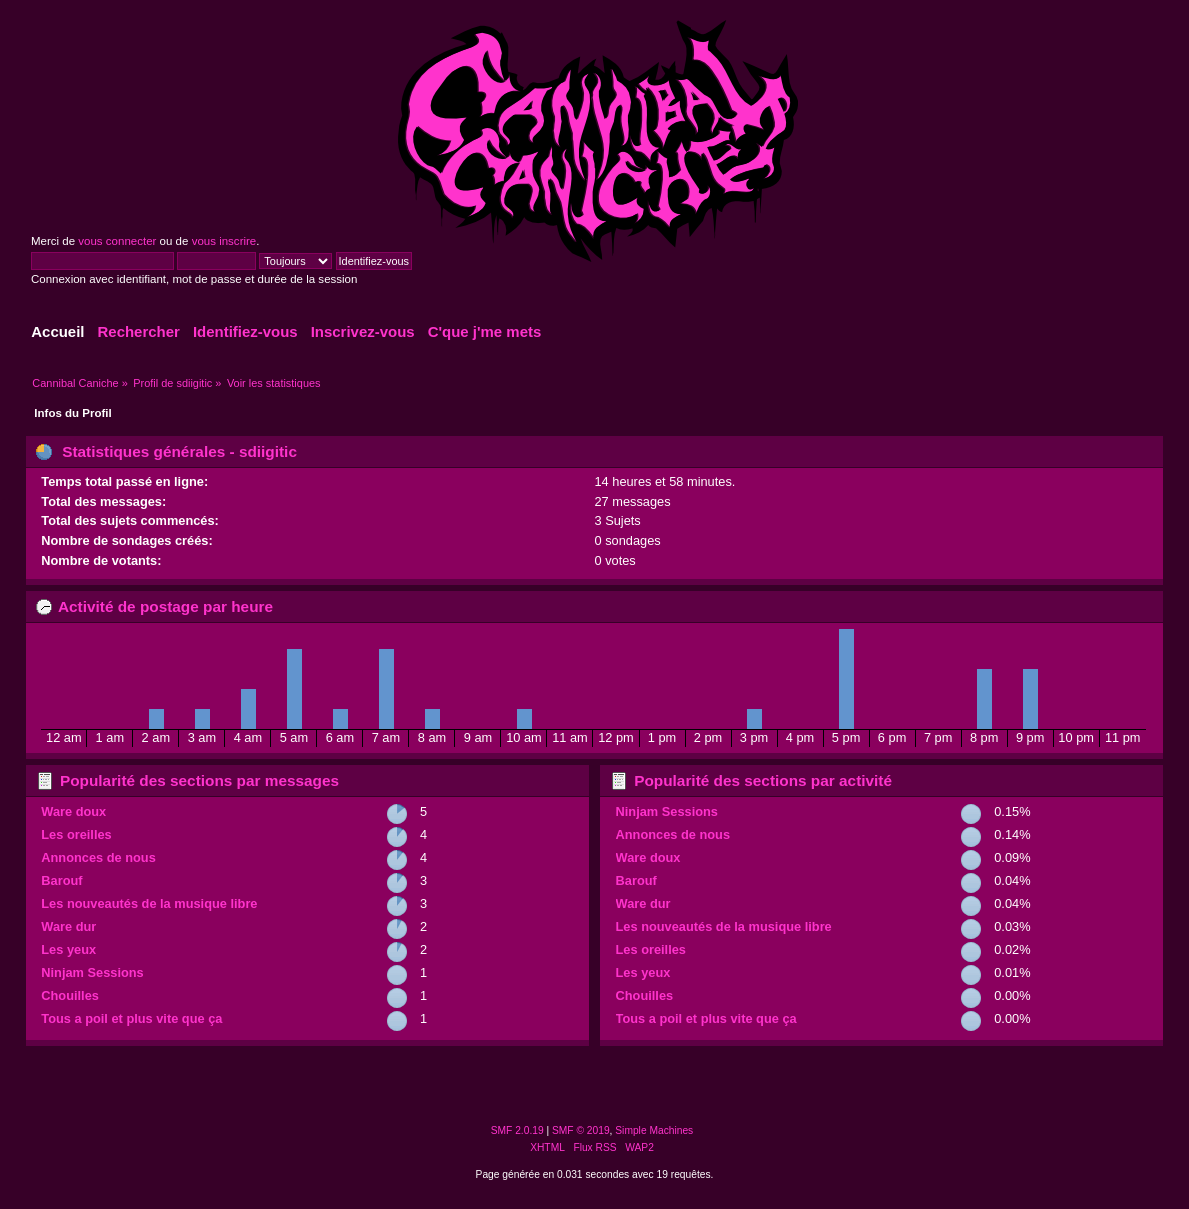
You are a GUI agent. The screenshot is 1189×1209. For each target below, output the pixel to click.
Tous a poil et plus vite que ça (131, 1018)
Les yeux (68, 949)
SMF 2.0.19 (517, 1130)
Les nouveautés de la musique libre (149, 903)
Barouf (61, 880)
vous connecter (117, 241)
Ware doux (73, 811)
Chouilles (70, 995)
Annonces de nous (98, 857)
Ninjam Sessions (92, 972)
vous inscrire (224, 241)
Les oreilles (76, 834)
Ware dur (68, 926)
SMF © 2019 (581, 1130)
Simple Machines (654, 1130)
